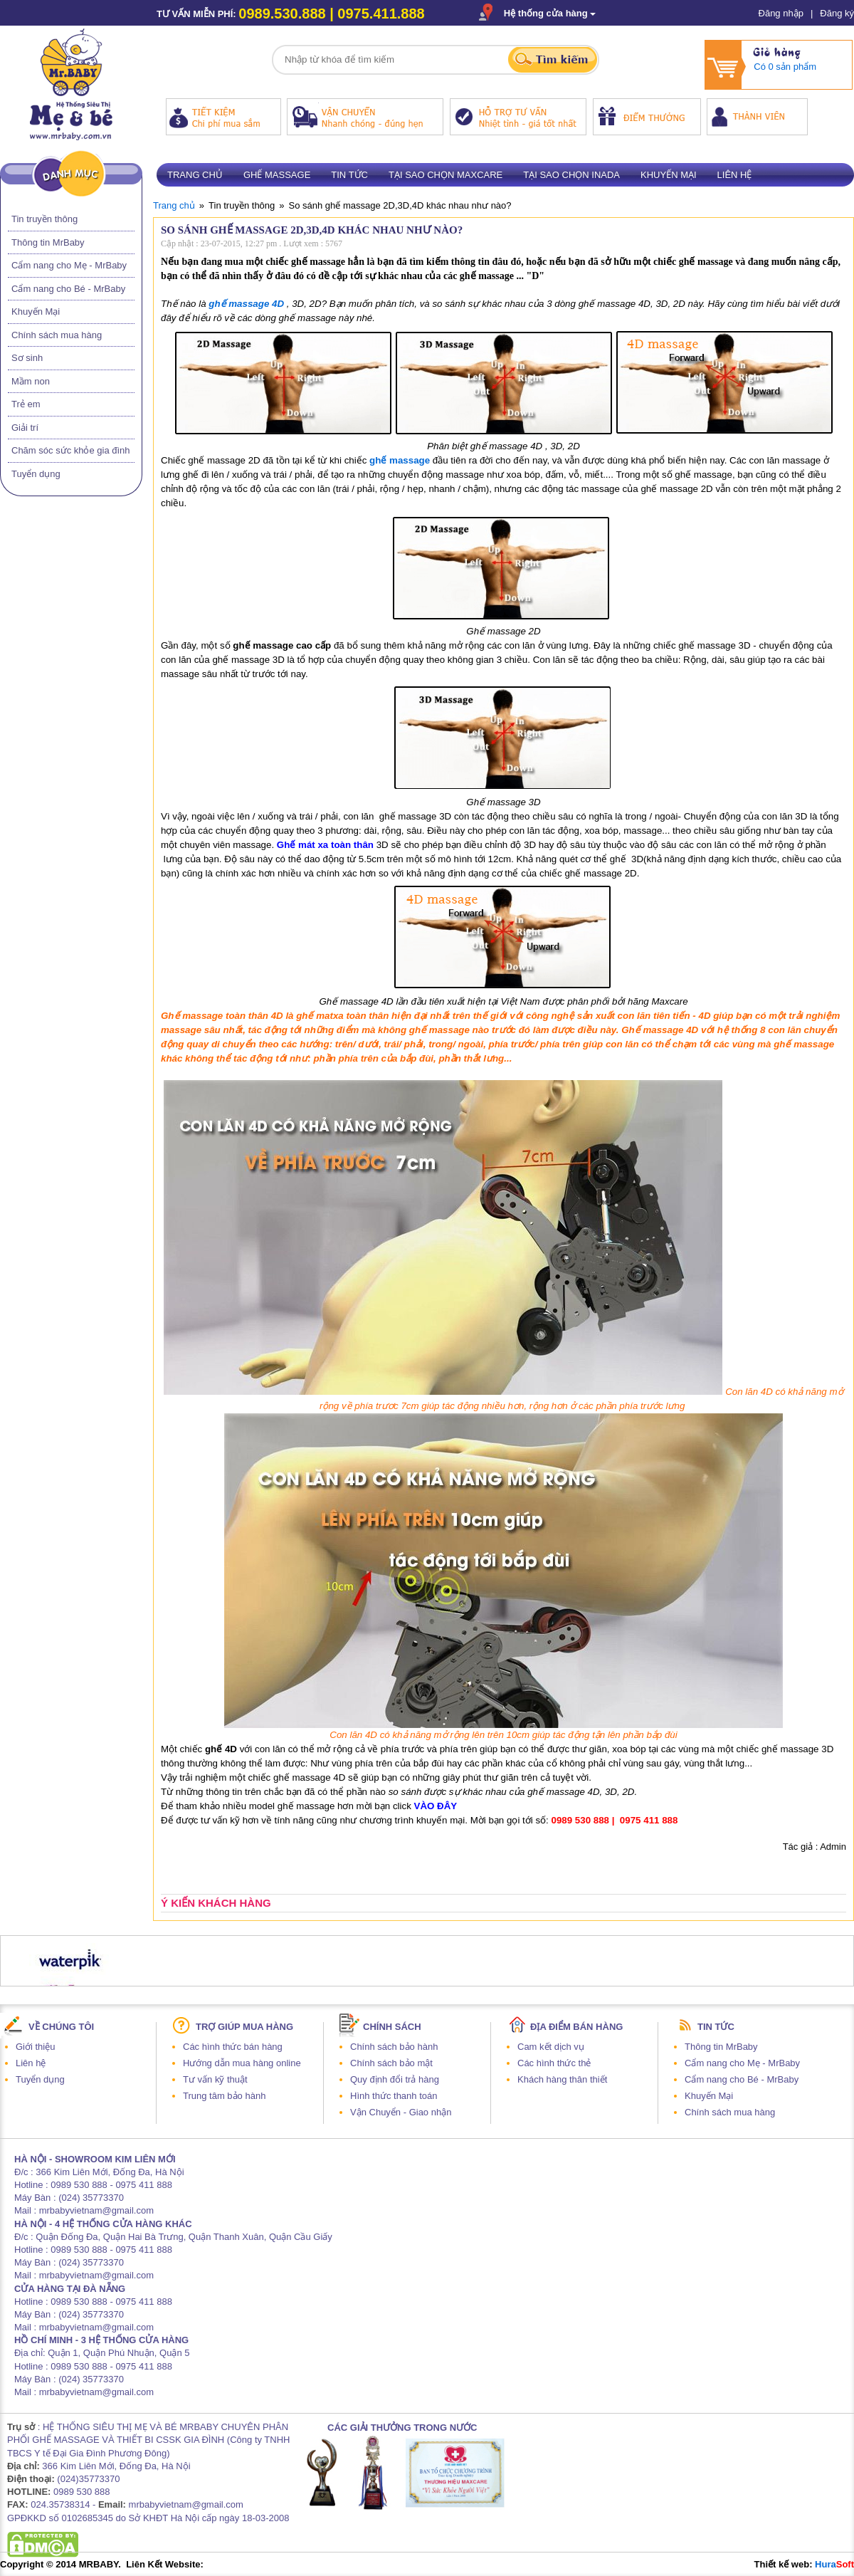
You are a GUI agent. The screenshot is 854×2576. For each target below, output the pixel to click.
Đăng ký (837, 13)
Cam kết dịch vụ (550, 2046)
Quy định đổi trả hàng (394, 2079)
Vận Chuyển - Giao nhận (400, 2112)
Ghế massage (276, 174)
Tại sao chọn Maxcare (445, 174)
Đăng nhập (781, 13)
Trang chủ (195, 174)
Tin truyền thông (44, 219)
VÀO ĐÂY (436, 1806)
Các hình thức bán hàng (233, 2046)
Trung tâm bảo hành (224, 2095)
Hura (834, 2564)
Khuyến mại (668, 174)
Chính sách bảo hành (394, 2046)
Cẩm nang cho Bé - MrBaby (68, 288)
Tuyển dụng (35, 473)
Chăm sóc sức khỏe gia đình (70, 450)
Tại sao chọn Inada (571, 174)
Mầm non (30, 381)
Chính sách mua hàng (56, 335)
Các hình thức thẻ (554, 2063)
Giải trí (24, 427)
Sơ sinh (27, 357)
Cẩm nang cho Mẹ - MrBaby (69, 265)
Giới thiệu (35, 2046)
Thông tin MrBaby (48, 242)
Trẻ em (25, 404)
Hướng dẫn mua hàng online (242, 2063)
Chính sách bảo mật (391, 2063)
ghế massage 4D (246, 303)
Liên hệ (734, 174)
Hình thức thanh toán (393, 2095)
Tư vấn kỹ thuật (215, 2079)
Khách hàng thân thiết (562, 2079)
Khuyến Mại (35, 311)
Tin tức (349, 174)
